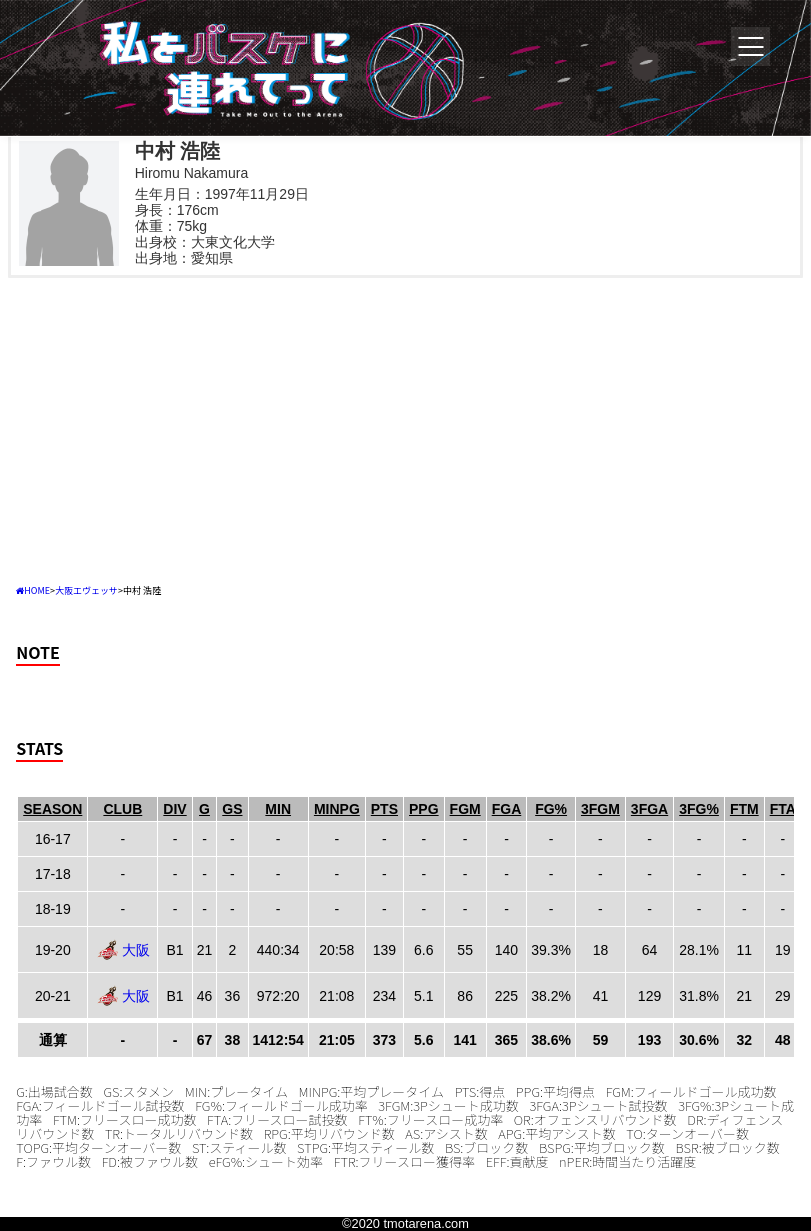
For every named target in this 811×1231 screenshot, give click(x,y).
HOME (37, 590)
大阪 (136, 950)
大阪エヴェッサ (86, 590)
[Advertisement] (405, 428)
